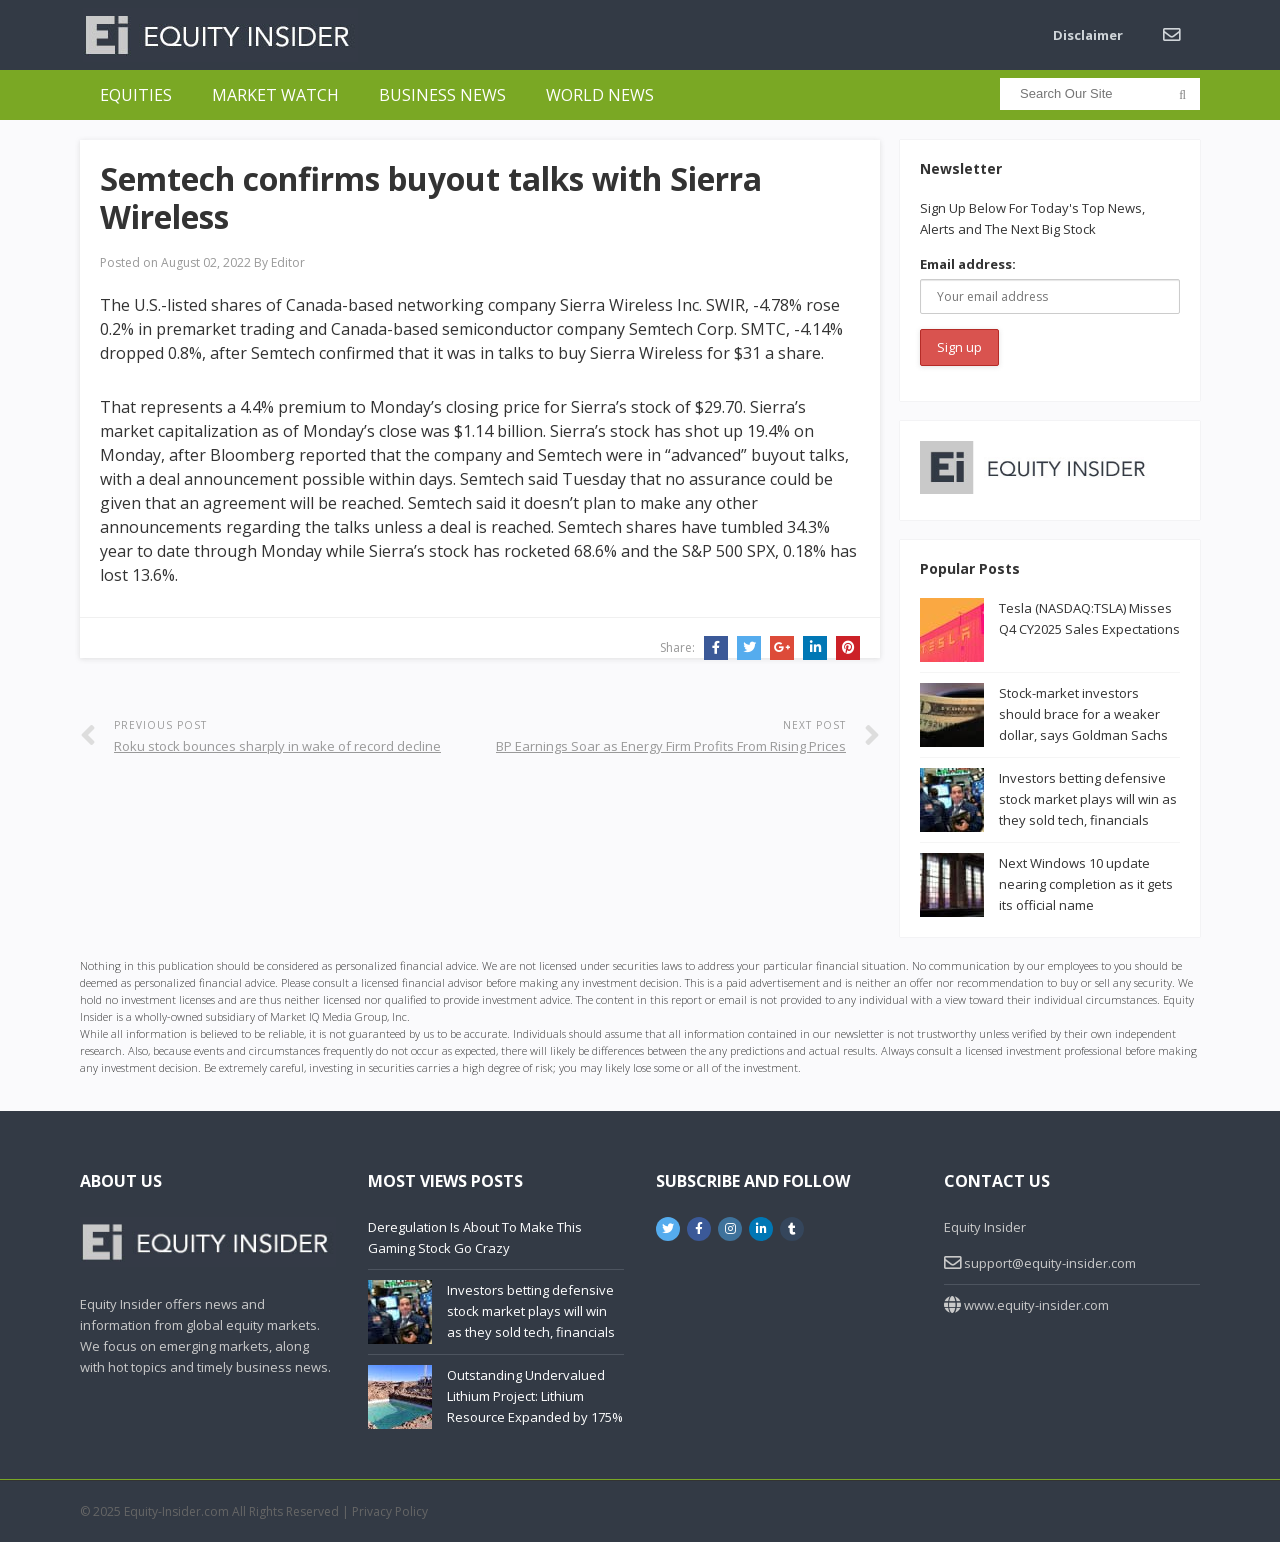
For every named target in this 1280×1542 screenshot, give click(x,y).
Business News (442, 95)
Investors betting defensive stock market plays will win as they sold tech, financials (1088, 799)
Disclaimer (1088, 35)
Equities (136, 95)
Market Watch (275, 95)
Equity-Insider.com (176, 1511)
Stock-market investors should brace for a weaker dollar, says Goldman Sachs (1083, 714)
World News (600, 95)
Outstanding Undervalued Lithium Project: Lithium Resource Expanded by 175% (535, 1396)
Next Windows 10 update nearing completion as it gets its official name (1086, 884)
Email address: (968, 264)
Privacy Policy (390, 1511)
